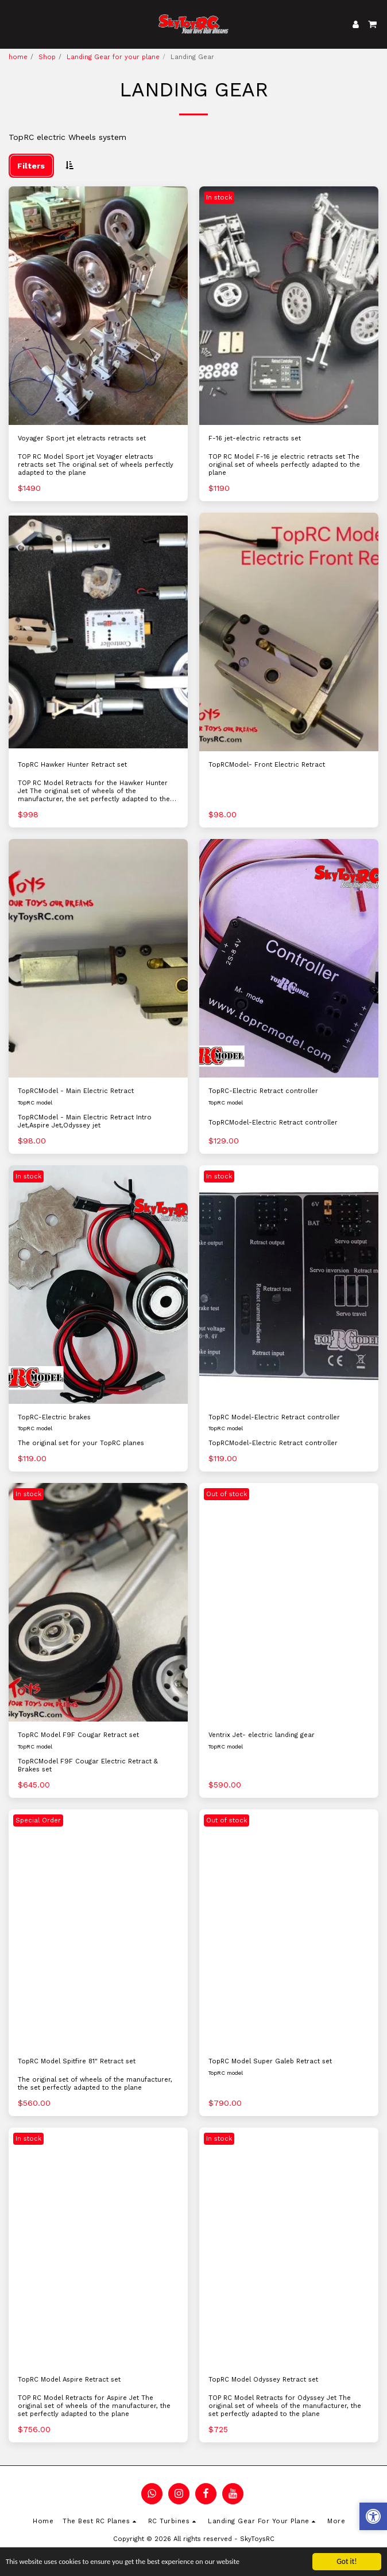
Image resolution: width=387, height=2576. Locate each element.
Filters (31, 165)
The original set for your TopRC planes (81, 1443)
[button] (12, 24)
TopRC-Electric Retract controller (263, 1091)
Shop (47, 57)
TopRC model (35, 1102)
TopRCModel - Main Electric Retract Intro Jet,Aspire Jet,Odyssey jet (85, 1121)
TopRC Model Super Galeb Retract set (270, 2061)
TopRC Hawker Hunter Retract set (72, 764)
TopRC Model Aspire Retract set (69, 2379)
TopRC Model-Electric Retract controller (274, 1417)
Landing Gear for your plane (113, 57)
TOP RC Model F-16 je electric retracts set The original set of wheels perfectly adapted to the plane (284, 465)
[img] (98, 305)
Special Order (38, 1820)
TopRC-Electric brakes (54, 1417)
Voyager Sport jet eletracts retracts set (82, 438)
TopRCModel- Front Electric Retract (266, 764)
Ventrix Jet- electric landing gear (261, 1735)
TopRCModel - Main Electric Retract (76, 1091)
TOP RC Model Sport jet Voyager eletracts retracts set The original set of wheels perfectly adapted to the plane (95, 465)
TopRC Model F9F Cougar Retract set (78, 1735)
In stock (219, 197)
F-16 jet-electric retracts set (254, 438)
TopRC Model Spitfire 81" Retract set (77, 2061)
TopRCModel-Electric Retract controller (273, 1122)
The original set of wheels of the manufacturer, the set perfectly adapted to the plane (95, 2083)
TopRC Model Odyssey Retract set (263, 2379)
